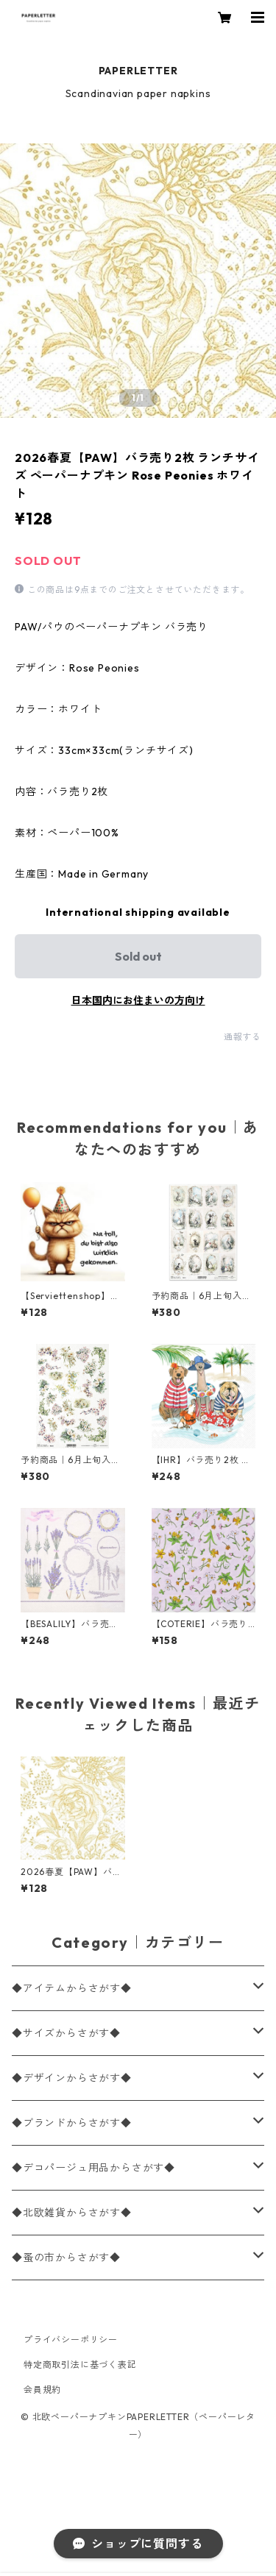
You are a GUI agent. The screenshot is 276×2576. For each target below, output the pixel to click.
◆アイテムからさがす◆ (72, 1988)
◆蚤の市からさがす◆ (66, 2257)
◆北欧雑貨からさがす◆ (72, 2212)
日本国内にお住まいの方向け (138, 1000)
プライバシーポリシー (71, 2339)
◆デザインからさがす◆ (72, 2078)
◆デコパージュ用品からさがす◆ (93, 2167)
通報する (242, 1036)
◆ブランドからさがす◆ (72, 2123)
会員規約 (42, 2389)
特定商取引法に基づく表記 (80, 2364)
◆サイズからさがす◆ (66, 2033)
